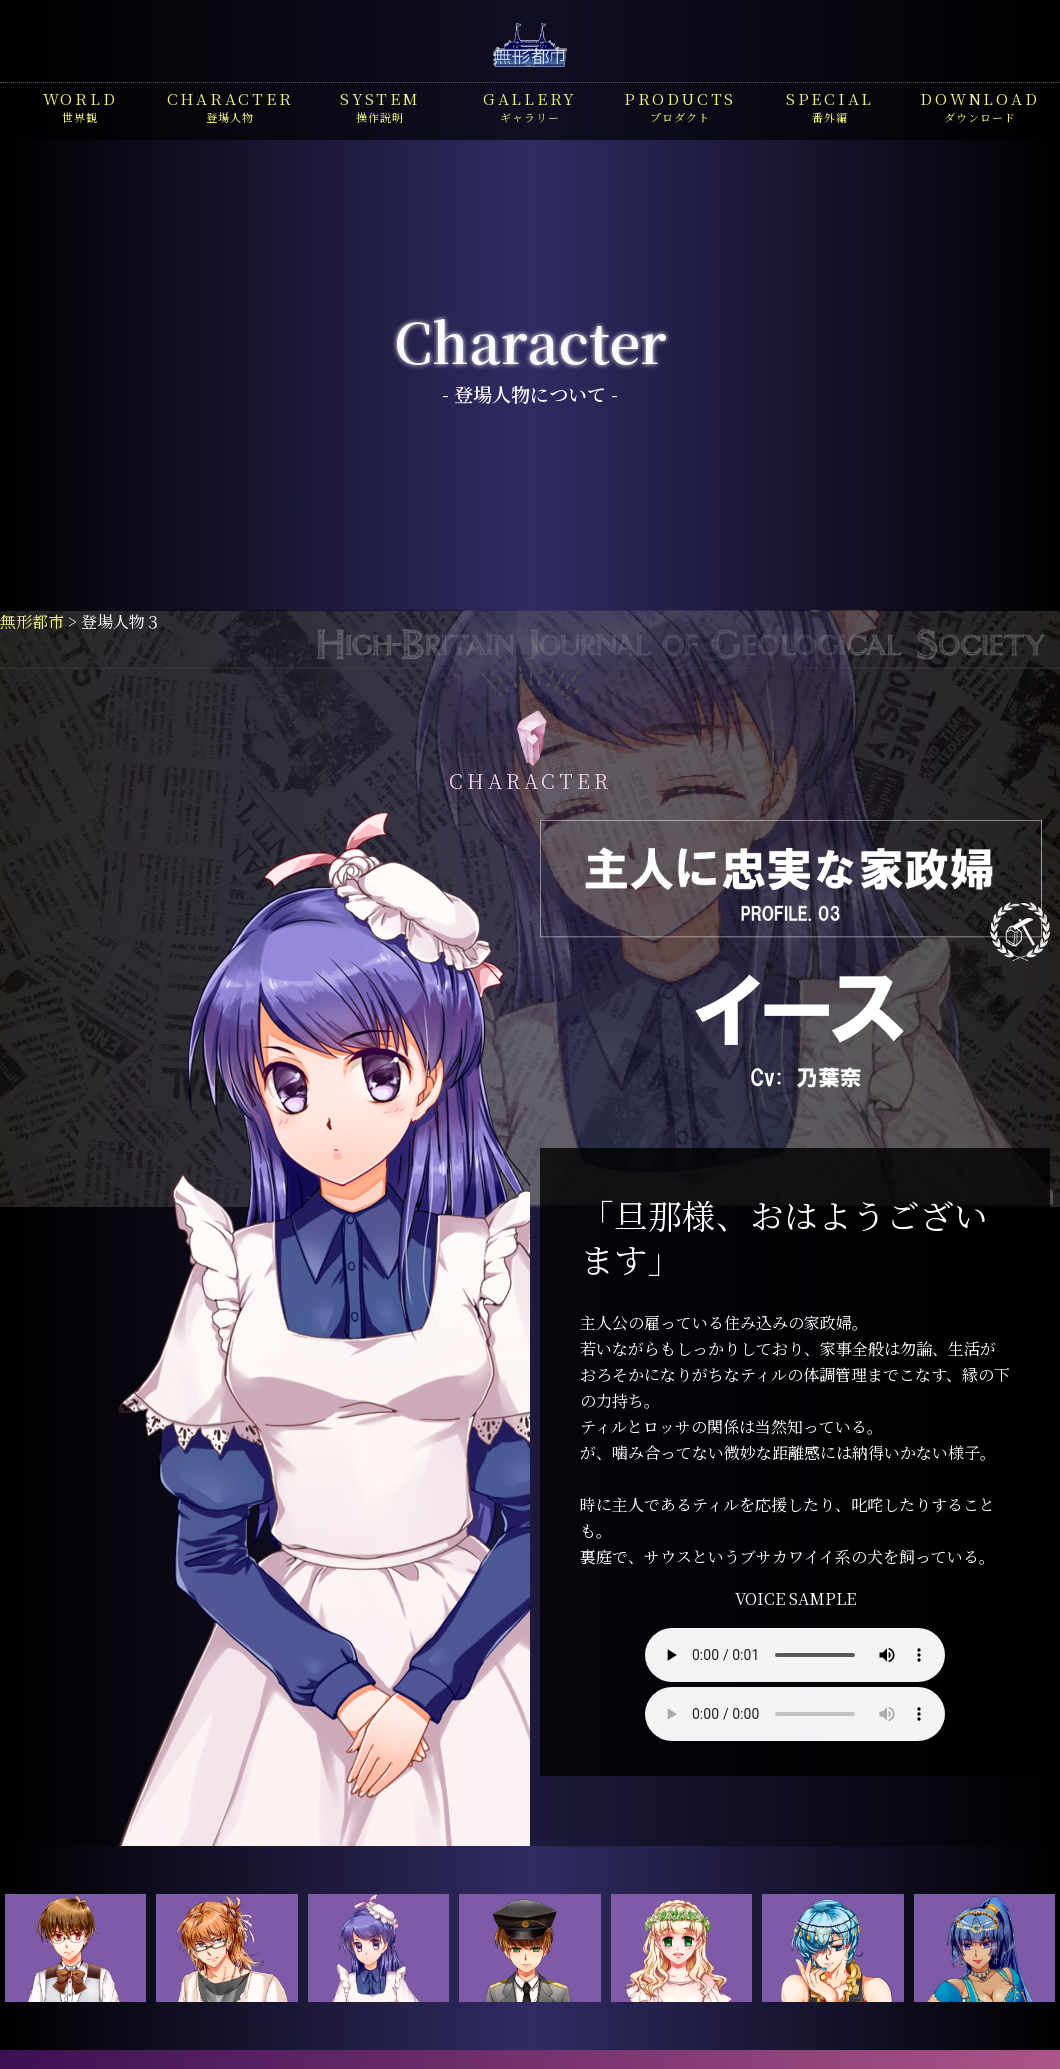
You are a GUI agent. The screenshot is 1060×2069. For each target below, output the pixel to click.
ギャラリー (530, 106)
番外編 (830, 106)
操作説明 (380, 106)
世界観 (80, 106)
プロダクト (680, 106)
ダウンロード (979, 106)
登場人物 (230, 106)
